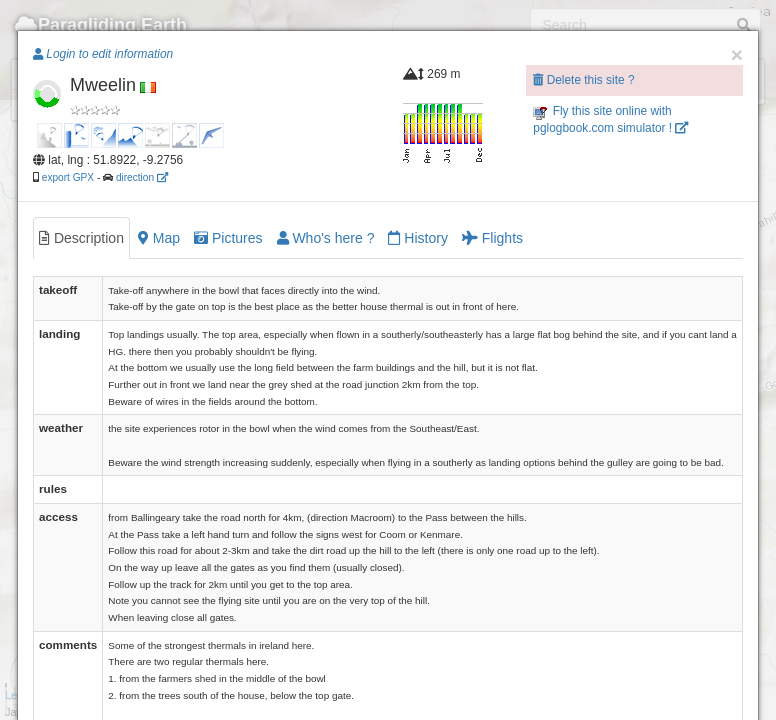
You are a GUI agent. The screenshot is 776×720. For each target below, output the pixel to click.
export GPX (68, 177)
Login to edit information (103, 54)
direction (142, 177)
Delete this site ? (583, 80)
